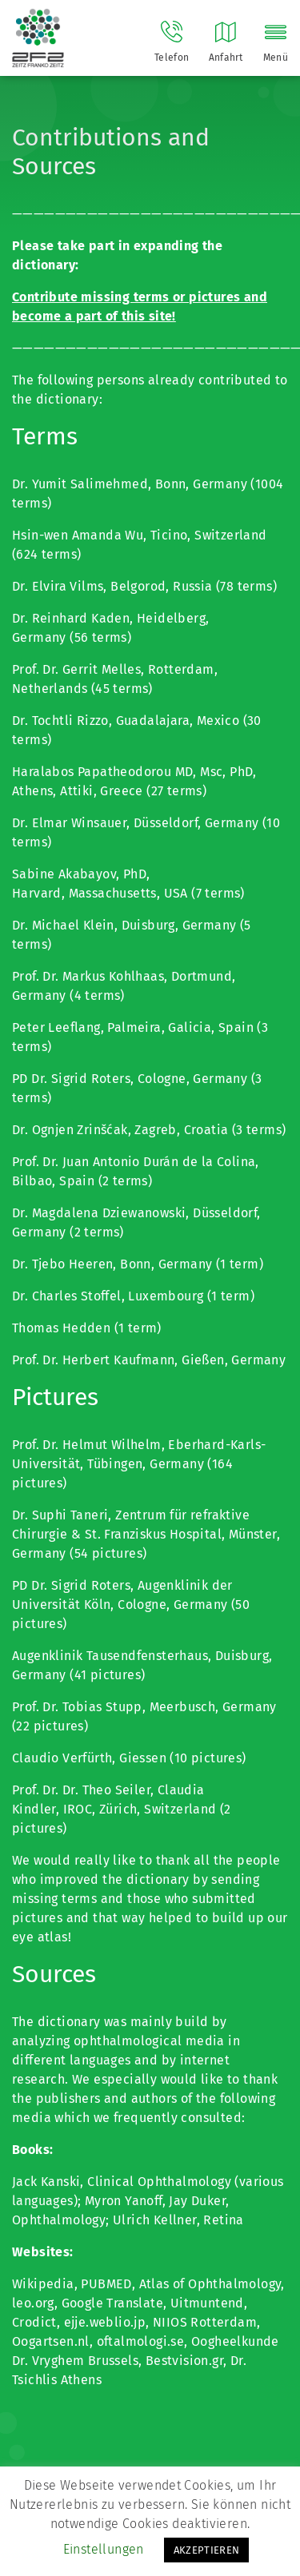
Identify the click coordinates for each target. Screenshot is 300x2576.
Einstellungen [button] (103, 2549)
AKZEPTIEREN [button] (207, 2550)
